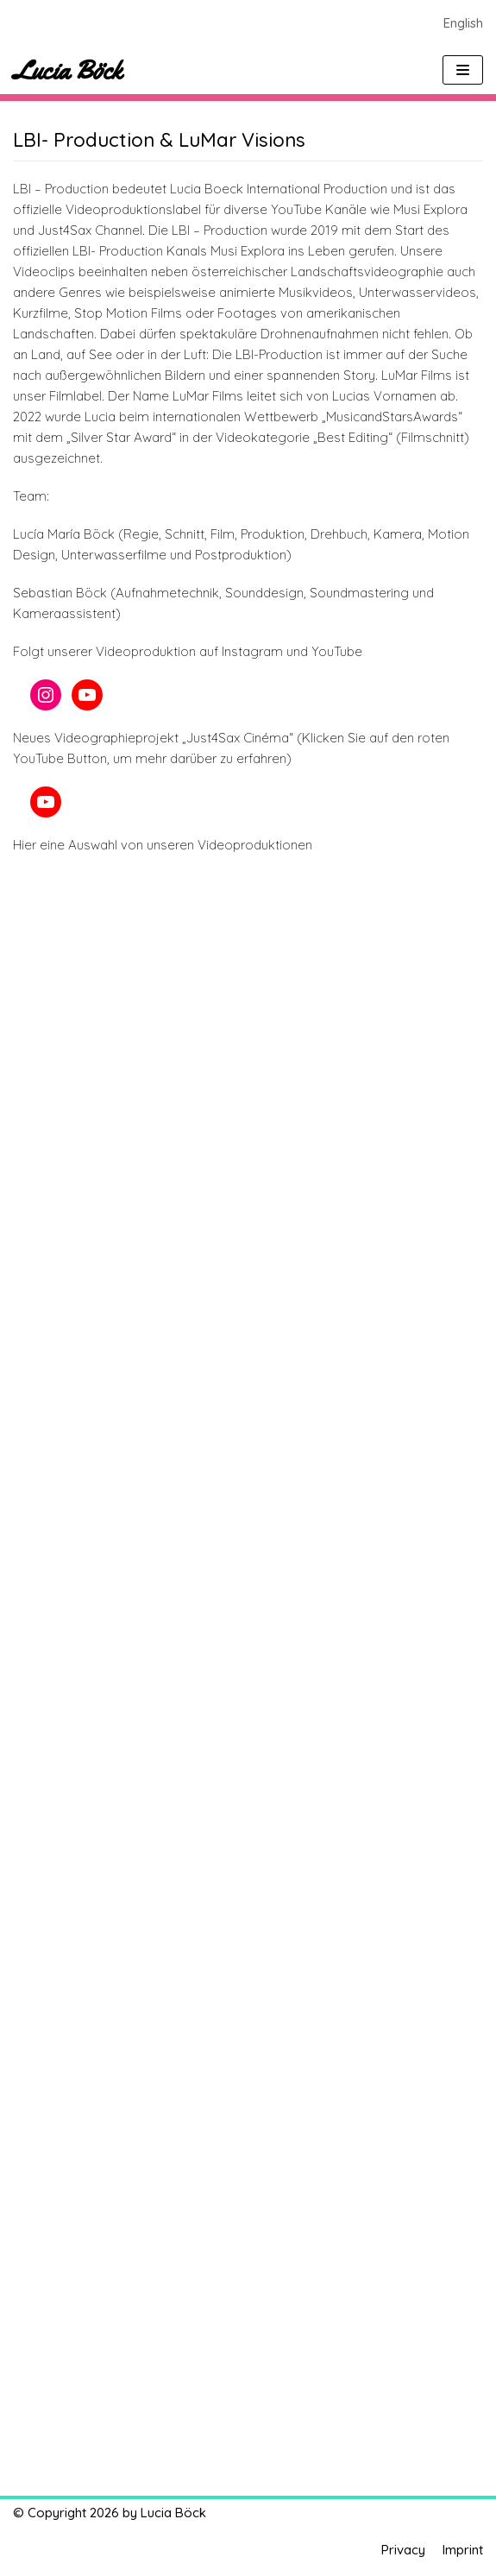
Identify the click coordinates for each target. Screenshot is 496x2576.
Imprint (463, 2549)
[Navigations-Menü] (463, 70)
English (463, 23)
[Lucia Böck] (67, 70)
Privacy (403, 2549)
